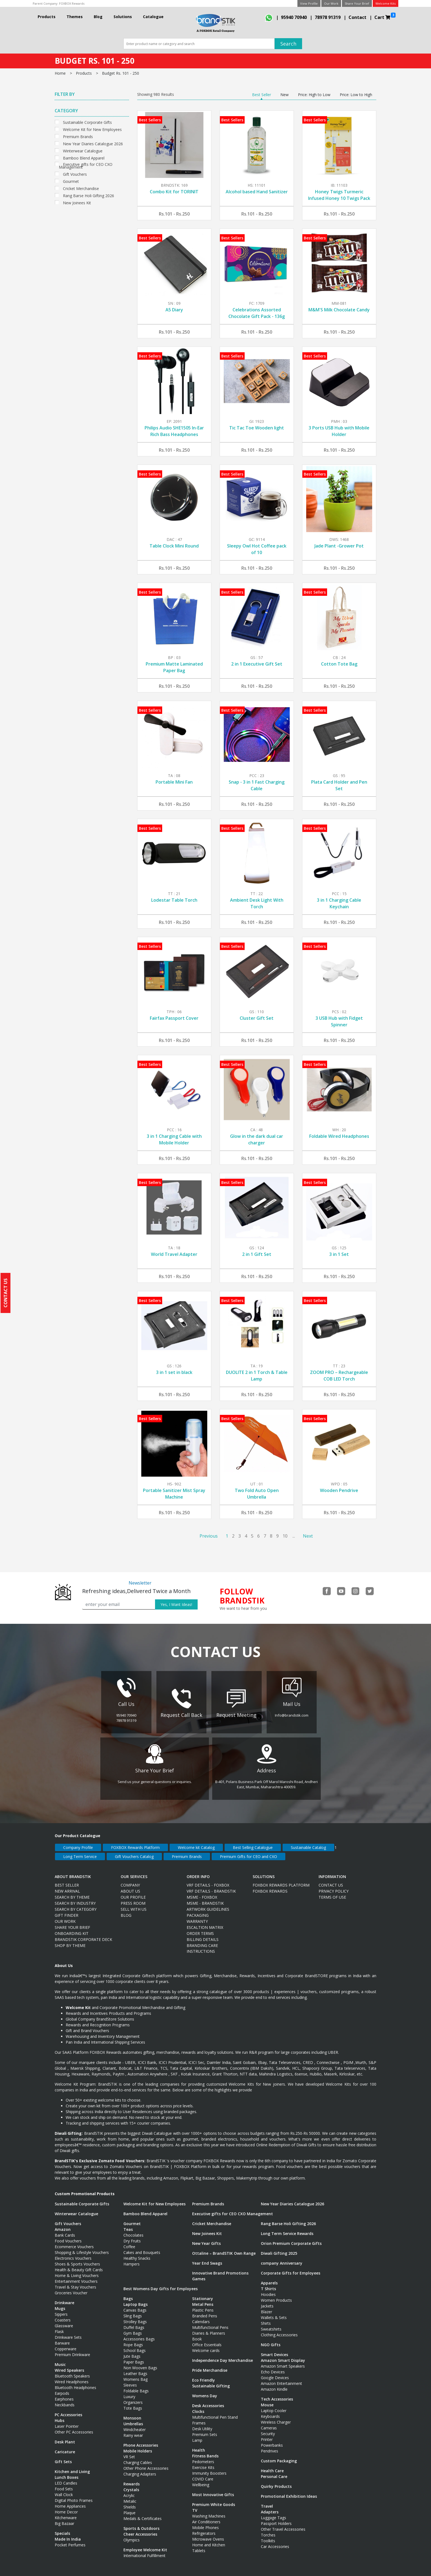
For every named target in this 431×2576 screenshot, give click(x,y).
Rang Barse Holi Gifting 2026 (88, 195)
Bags (128, 2293)
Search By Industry (75, 1897)
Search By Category (75, 1903)
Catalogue (153, 16)
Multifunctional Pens (210, 2321)
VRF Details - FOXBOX (208, 1879)
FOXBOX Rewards (71, 3)
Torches (268, 2529)
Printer (267, 2434)
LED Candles (66, 2477)
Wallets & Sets (274, 2312)
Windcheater (134, 2424)
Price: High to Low (314, 94)
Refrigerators (204, 2527)
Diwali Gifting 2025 (279, 2247)
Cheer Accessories (140, 2528)
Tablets (198, 2545)
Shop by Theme (70, 1940)
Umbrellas (133, 2418)
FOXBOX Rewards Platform (135, 1842)
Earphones (64, 2393)
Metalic (129, 2495)
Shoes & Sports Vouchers (77, 2258)
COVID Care (202, 2473)
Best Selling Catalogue (253, 1842)
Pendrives (269, 2445)
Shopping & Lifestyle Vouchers (82, 2247)
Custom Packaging (279, 2455)
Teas (128, 2223)
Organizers (133, 2396)
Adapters (269, 2506)
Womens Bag (135, 2373)
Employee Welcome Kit (145, 2544)
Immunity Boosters (209, 2467)
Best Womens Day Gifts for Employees (160, 2283)
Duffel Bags (133, 2321)
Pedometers (203, 2456)
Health (198, 2444)
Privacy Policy (334, 1885)
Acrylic (129, 2490)
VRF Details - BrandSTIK (211, 1885)
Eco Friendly (203, 2374)
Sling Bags (132, 2310)
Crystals (131, 2484)
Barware (62, 2337)
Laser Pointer (67, 2420)
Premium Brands (78, 136)
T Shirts (268, 2283)
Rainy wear (133, 2429)
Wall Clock (64, 2489)
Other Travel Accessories (283, 2523)
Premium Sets (204, 2429)
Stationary (202, 2293)
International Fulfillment (144, 2550)
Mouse (267, 2399)
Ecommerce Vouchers (74, 2241)
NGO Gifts (270, 2339)
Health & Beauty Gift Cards (79, 2264)
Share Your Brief (357, 3)
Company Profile (78, 1842)
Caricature (65, 2446)
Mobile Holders (137, 2445)
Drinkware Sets (68, 2331)
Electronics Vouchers (73, 2252)
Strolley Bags (135, 2316)
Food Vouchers (68, 2235)
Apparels (269, 2277)
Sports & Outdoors (141, 2522)
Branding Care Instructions (202, 1942)
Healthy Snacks (136, 2252)
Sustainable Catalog (308, 1842)
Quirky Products (276, 2480)
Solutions (123, 16)
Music (60, 2359)
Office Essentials (207, 2339)
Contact (357, 17)
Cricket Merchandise (81, 188)
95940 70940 (294, 17)
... (293, 1536)
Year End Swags (207, 2257)
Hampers (131, 2258)
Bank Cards (65, 2229)
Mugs (60, 2303)
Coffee (129, 2241)
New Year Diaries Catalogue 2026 (93, 143)
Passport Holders (276, 2518)
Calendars (201, 2316)
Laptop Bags (135, 2298)
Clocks (198, 2406)
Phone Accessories (140, 2439)
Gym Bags (132, 2327)
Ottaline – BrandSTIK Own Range (224, 2247)
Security (268, 2428)
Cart (385, 16)
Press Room (133, 1897)
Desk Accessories (208, 2400)
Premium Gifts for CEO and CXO (248, 1851)
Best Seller (261, 94)
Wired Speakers (69, 2364)
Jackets (267, 2300)
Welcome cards (206, 2345)
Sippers (61, 2308)
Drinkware (64, 2297)
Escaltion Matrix (205, 1921)
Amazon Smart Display (283, 2354)
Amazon (63, 2223)
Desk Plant (65, 2436)
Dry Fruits (132, 2235)
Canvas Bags (135, 2304)
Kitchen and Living (72, 2466)
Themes (75, 16)
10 (285, 1536)
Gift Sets (63, 2456)
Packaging (198, 1909)
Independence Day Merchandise (222, 2354)
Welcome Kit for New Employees (92, 129)
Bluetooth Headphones (75, 2382)
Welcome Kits (385, 3)
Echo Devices (273, 2366)
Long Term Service (80, 1851)
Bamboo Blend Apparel (83, 157)
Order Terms (200, 1927)
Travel (267, 2500)
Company (130, 1879)
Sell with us (134, 1903)
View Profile (309, 3)
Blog (98, 16)
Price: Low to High (356, 94)
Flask (59, 2326)
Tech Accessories (277, 2393)
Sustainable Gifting (211, 2380)
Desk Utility (202, 2423)
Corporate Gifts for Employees (290, 2267)
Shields (129, 2501)
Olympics (131, 2534)
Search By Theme (72, 1891)
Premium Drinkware (72, 2349)
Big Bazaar (64, 2518)
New (284, 94)
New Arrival (67, 1885)
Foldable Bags (136, 2385)
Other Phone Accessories (145, 2462)
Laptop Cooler (273, 2405)
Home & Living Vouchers (77, 2270)
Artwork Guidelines (208, 1903)
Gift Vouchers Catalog (134, 1851)
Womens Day (204, 2390)
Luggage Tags (273, 2512)
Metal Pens (202, 2298)
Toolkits (268, 2535)
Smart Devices (274, 2349)
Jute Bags (131, 2350)
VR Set (129, 2451)
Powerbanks (272, 2439)
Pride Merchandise (209, 2364)
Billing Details (203, 1934)
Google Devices (275, 2372)
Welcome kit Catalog (196, 1842)
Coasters (63, 2314)
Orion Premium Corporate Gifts (291, 2237)
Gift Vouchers (75, 174)
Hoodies (268, 2289)
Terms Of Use (332, 1891)
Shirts (266, 2317)
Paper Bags (133, 2356)
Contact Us (331, 1879)
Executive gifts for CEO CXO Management (85, 165)
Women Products (276, 2294)
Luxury (129, 2391)
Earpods (62, 2387)
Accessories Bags (139, 2333)
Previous (209, 1536)
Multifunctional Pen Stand (215, 2411)
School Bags (134, 2345)
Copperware (65, 2343)
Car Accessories (275, 2541)
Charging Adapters (139, 2468)
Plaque (129, 2507)
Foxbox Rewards (270, 1885)
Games (198, 2273)
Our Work (331, 3)
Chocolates (133, 2229)
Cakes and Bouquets (141, 2247)
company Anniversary (281, 2257)
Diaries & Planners (208, 2327)
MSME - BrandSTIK (205, 1897)
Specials (62, 2527)
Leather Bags (135, 2368)
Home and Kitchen (208, 2539)
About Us (130, 1885)
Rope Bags (133, 2339)
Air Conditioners (206, 2516)
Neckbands (64, 2399)
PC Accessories (68, 2409)
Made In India (68, 2533)
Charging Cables (137, 2457)
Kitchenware (66, 2512)
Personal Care (274, 2471)
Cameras (269, 2422)
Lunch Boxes (66, 2471)
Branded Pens (204, 2310)
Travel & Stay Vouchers (75, 2281)
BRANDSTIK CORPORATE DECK (83, 1934)
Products (47, 16)
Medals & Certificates (142, 2513)
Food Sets (64, 2483)
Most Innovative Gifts (213, 2489)
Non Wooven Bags (140, 2362)
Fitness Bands (205, 2450)
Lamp (197, 2434)
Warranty (197, 1915)
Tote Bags (132, 2402)
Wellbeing (200, 2479)
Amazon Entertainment (281, 2378)
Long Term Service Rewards (287, 2228)
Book (197, 2333)
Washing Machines (208, 2510)
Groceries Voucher (71, 2287)
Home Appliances (70, 2500)
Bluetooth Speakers (72, 2370)
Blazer (266, 2306)
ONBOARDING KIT (72, 1927)
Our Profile (133, 1891)
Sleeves (130, 2379)
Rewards (131, 2478)
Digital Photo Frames (74, 2494)
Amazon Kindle (274, 2383)
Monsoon (132, 2412)
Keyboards (270, 2410)
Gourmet (71, 181)
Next (308, 1536)
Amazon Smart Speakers (283, 2360)
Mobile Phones (205, 2522)
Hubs (59, 2415)
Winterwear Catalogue (83, 150)
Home (60, 73)
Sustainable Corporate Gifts (87, 122)
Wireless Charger (276, 2416)
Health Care (272, 2465)
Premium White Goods (213, 2499)
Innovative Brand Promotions (220, 2267)
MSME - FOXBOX (202, 1891)
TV (194, 2504)
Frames (199, 2417)
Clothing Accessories (279, 2329)
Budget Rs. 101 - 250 (120, 73)
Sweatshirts (271, 2323)
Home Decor (66, 2506)
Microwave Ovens (208, 2533)
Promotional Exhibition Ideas (289, 2490)
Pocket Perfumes (70, 2539)
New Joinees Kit (77, 202)
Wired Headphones (72, 2376)
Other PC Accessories (74, 2426)
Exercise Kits (203, 2462)
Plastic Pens (203, 2304)
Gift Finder (66, 1909)
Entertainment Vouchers (76, 2275)
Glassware (64, 2320)
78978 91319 (328, 17)
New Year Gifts (206, 2237)
